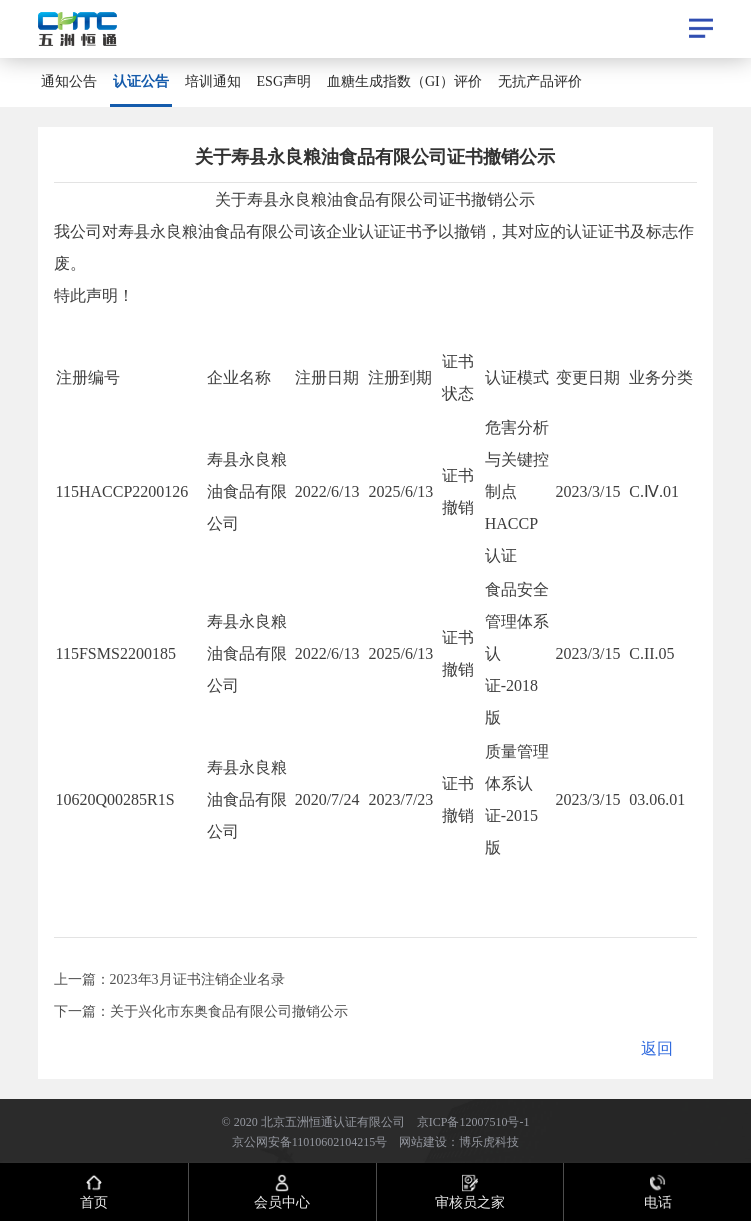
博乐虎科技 (489, 1141)
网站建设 (423, 1141)
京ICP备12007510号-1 (473, 1121)
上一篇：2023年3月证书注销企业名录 (169, 979)
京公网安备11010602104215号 (310, 1141)
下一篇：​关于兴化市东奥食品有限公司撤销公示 (201, 1011)
